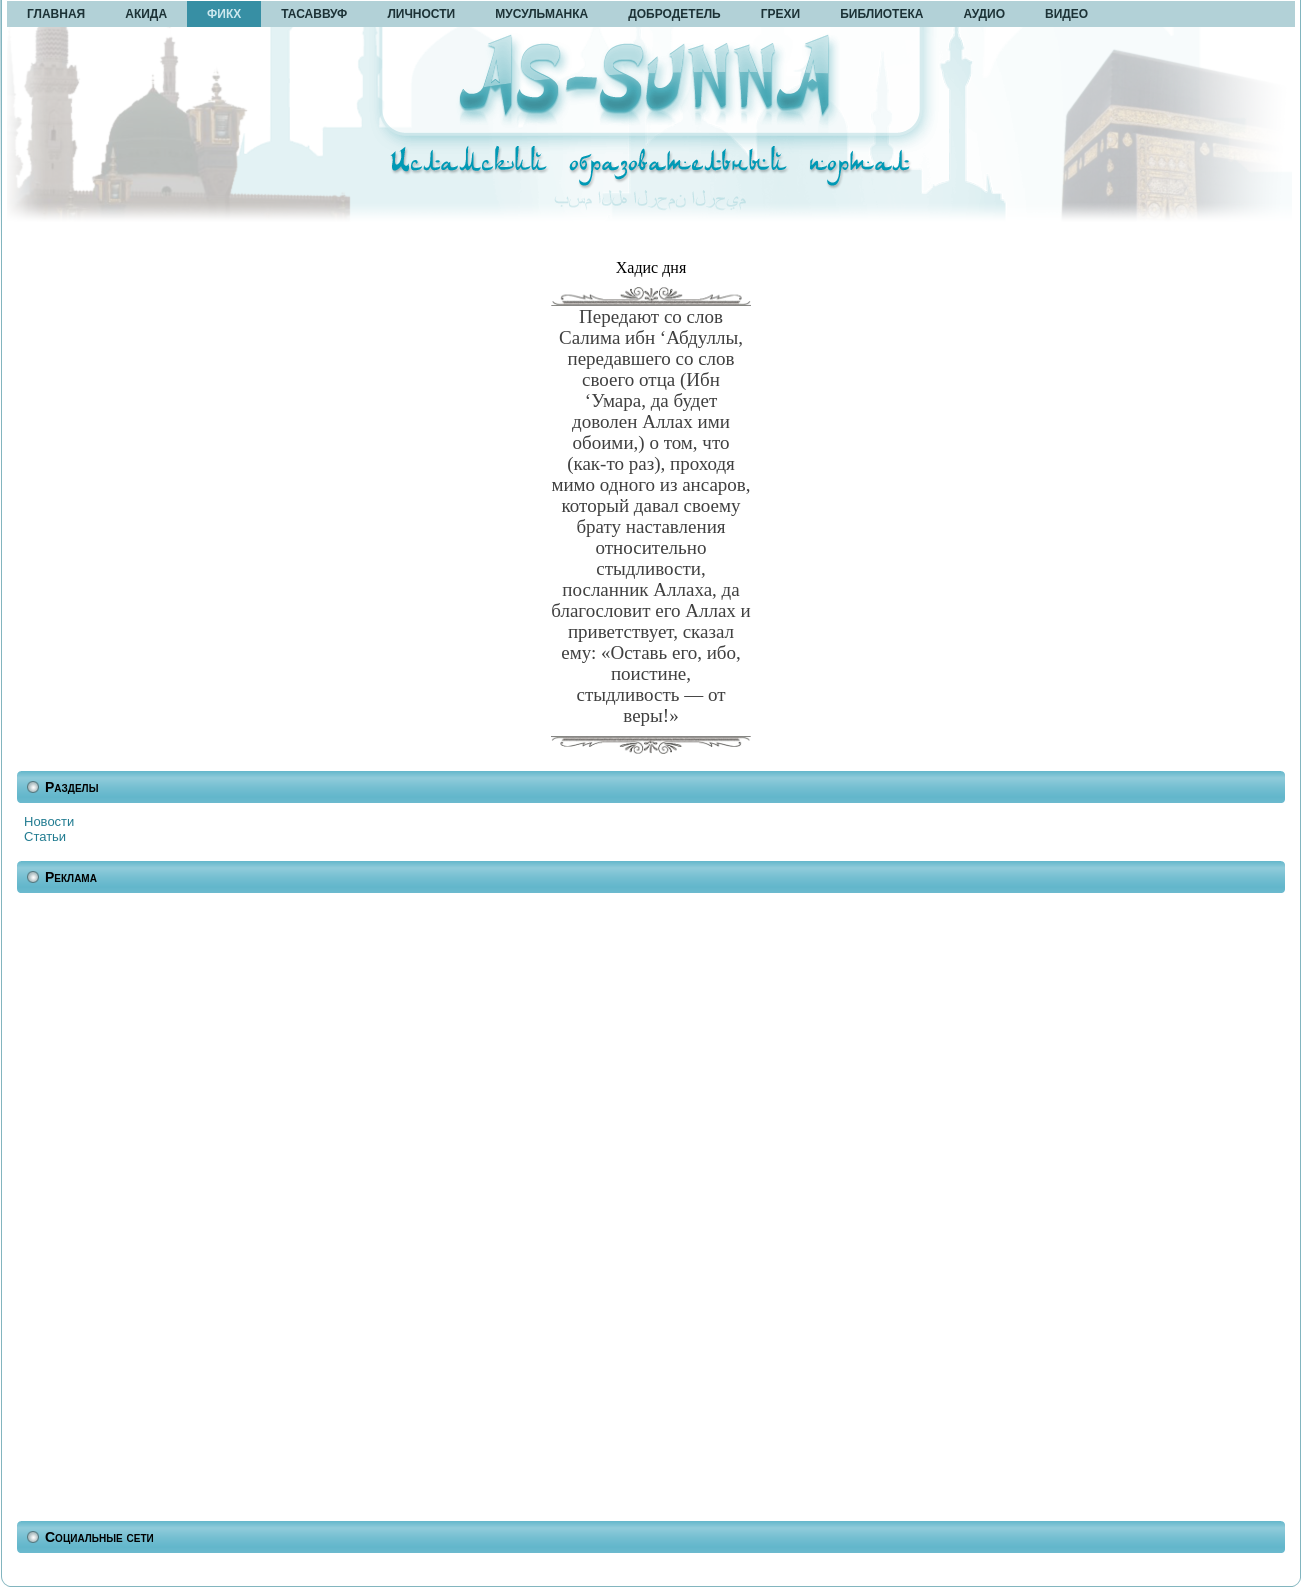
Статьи (45, 836)
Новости (49, 821)
